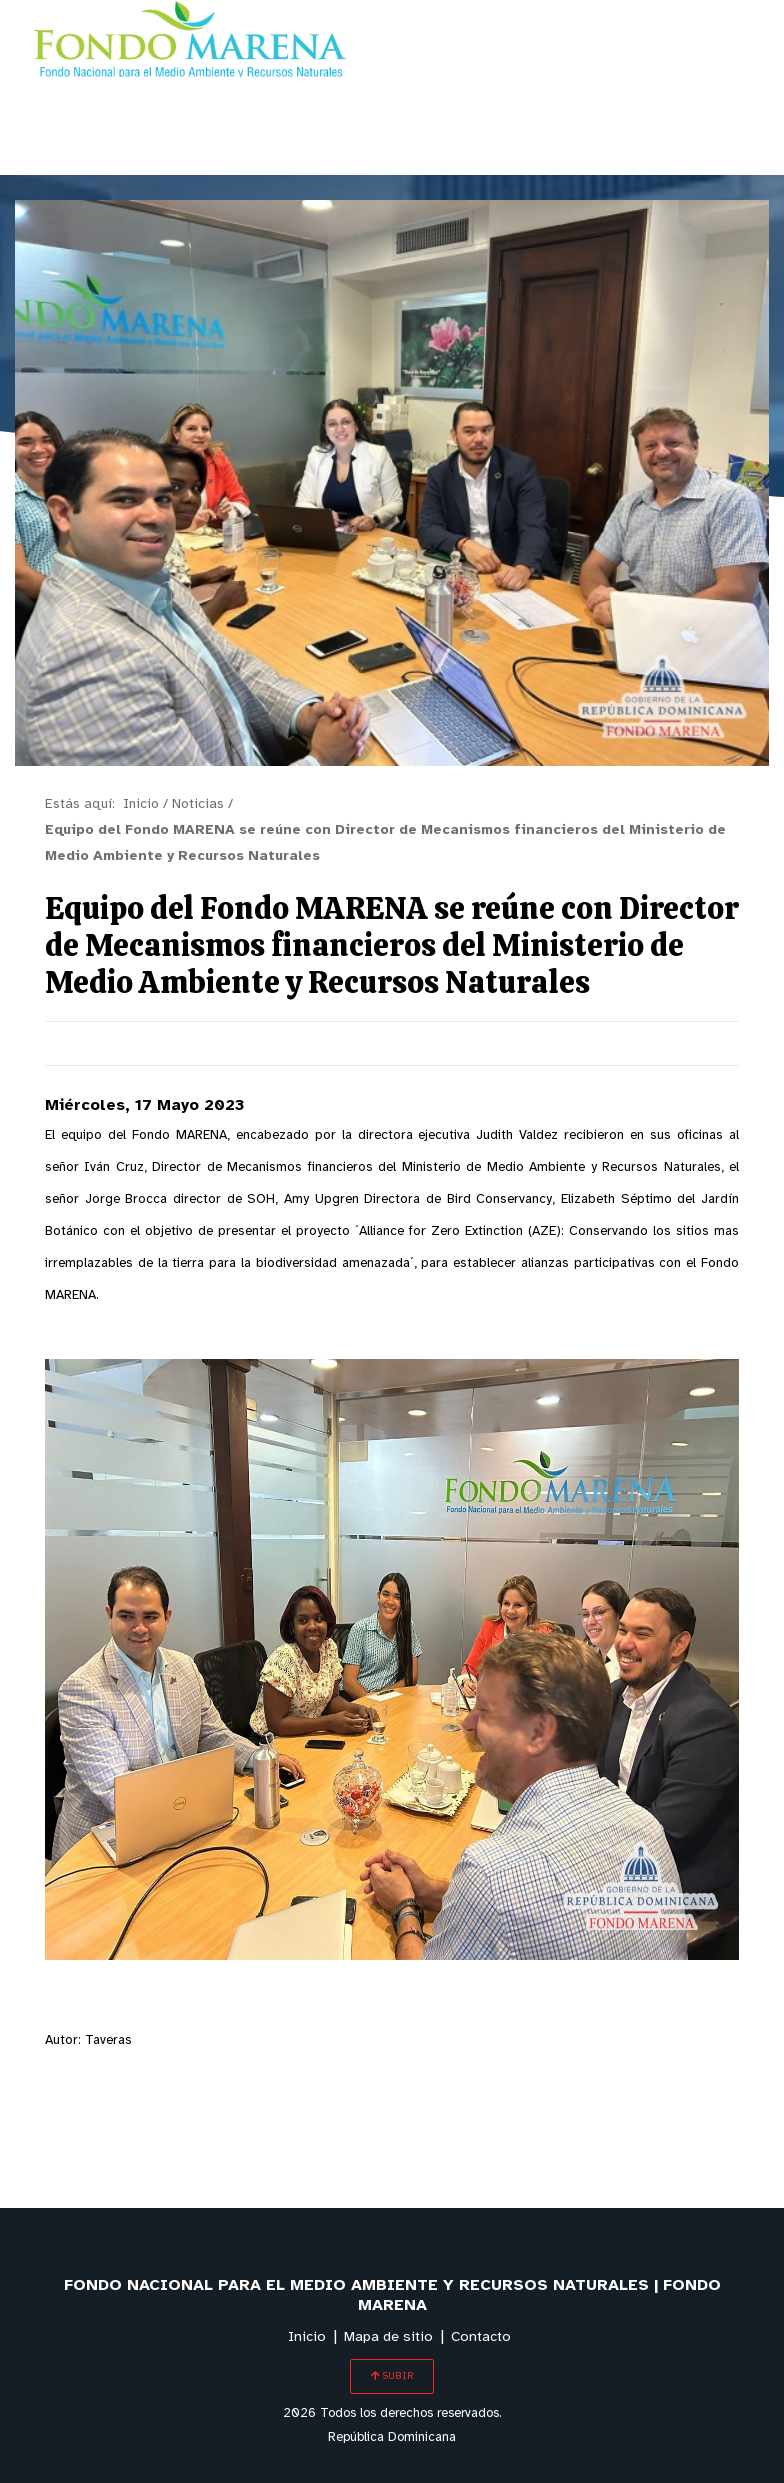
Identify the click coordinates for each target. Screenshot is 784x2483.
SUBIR (392, 2376)
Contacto (481, 2337)
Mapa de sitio (388, 2337)
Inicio (307, 2337)
